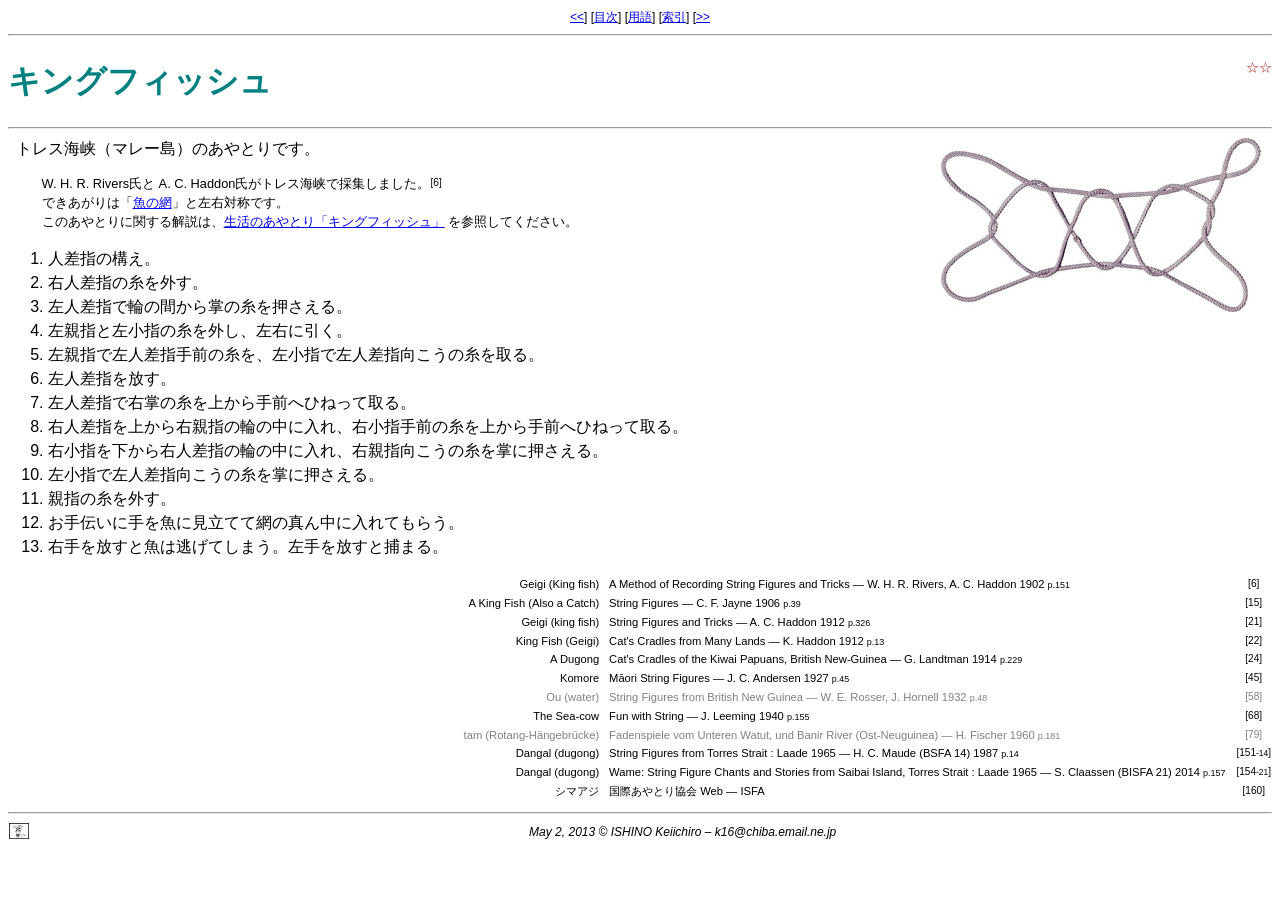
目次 (606, 17)
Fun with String (646, 716)
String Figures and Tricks (671, 622)
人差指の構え (96, 258)
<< (577, 17)
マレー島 (144, 148)
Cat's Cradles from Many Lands (687, 641)
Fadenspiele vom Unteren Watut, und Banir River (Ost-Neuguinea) (773, 735)
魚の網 (152, 202)
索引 (674, 17)
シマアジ (577, 791)
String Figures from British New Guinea (706, 697)
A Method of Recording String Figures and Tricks (729, 584)
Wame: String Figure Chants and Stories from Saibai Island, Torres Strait (788, 772)
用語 (640, 17)
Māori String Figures (659, 678)
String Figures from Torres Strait (688, 753)
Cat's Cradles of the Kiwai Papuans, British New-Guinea (748, 659)
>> (703, 17)
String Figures (644, 603)
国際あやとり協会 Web (666, 791)
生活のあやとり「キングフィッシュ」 (334, 221)
